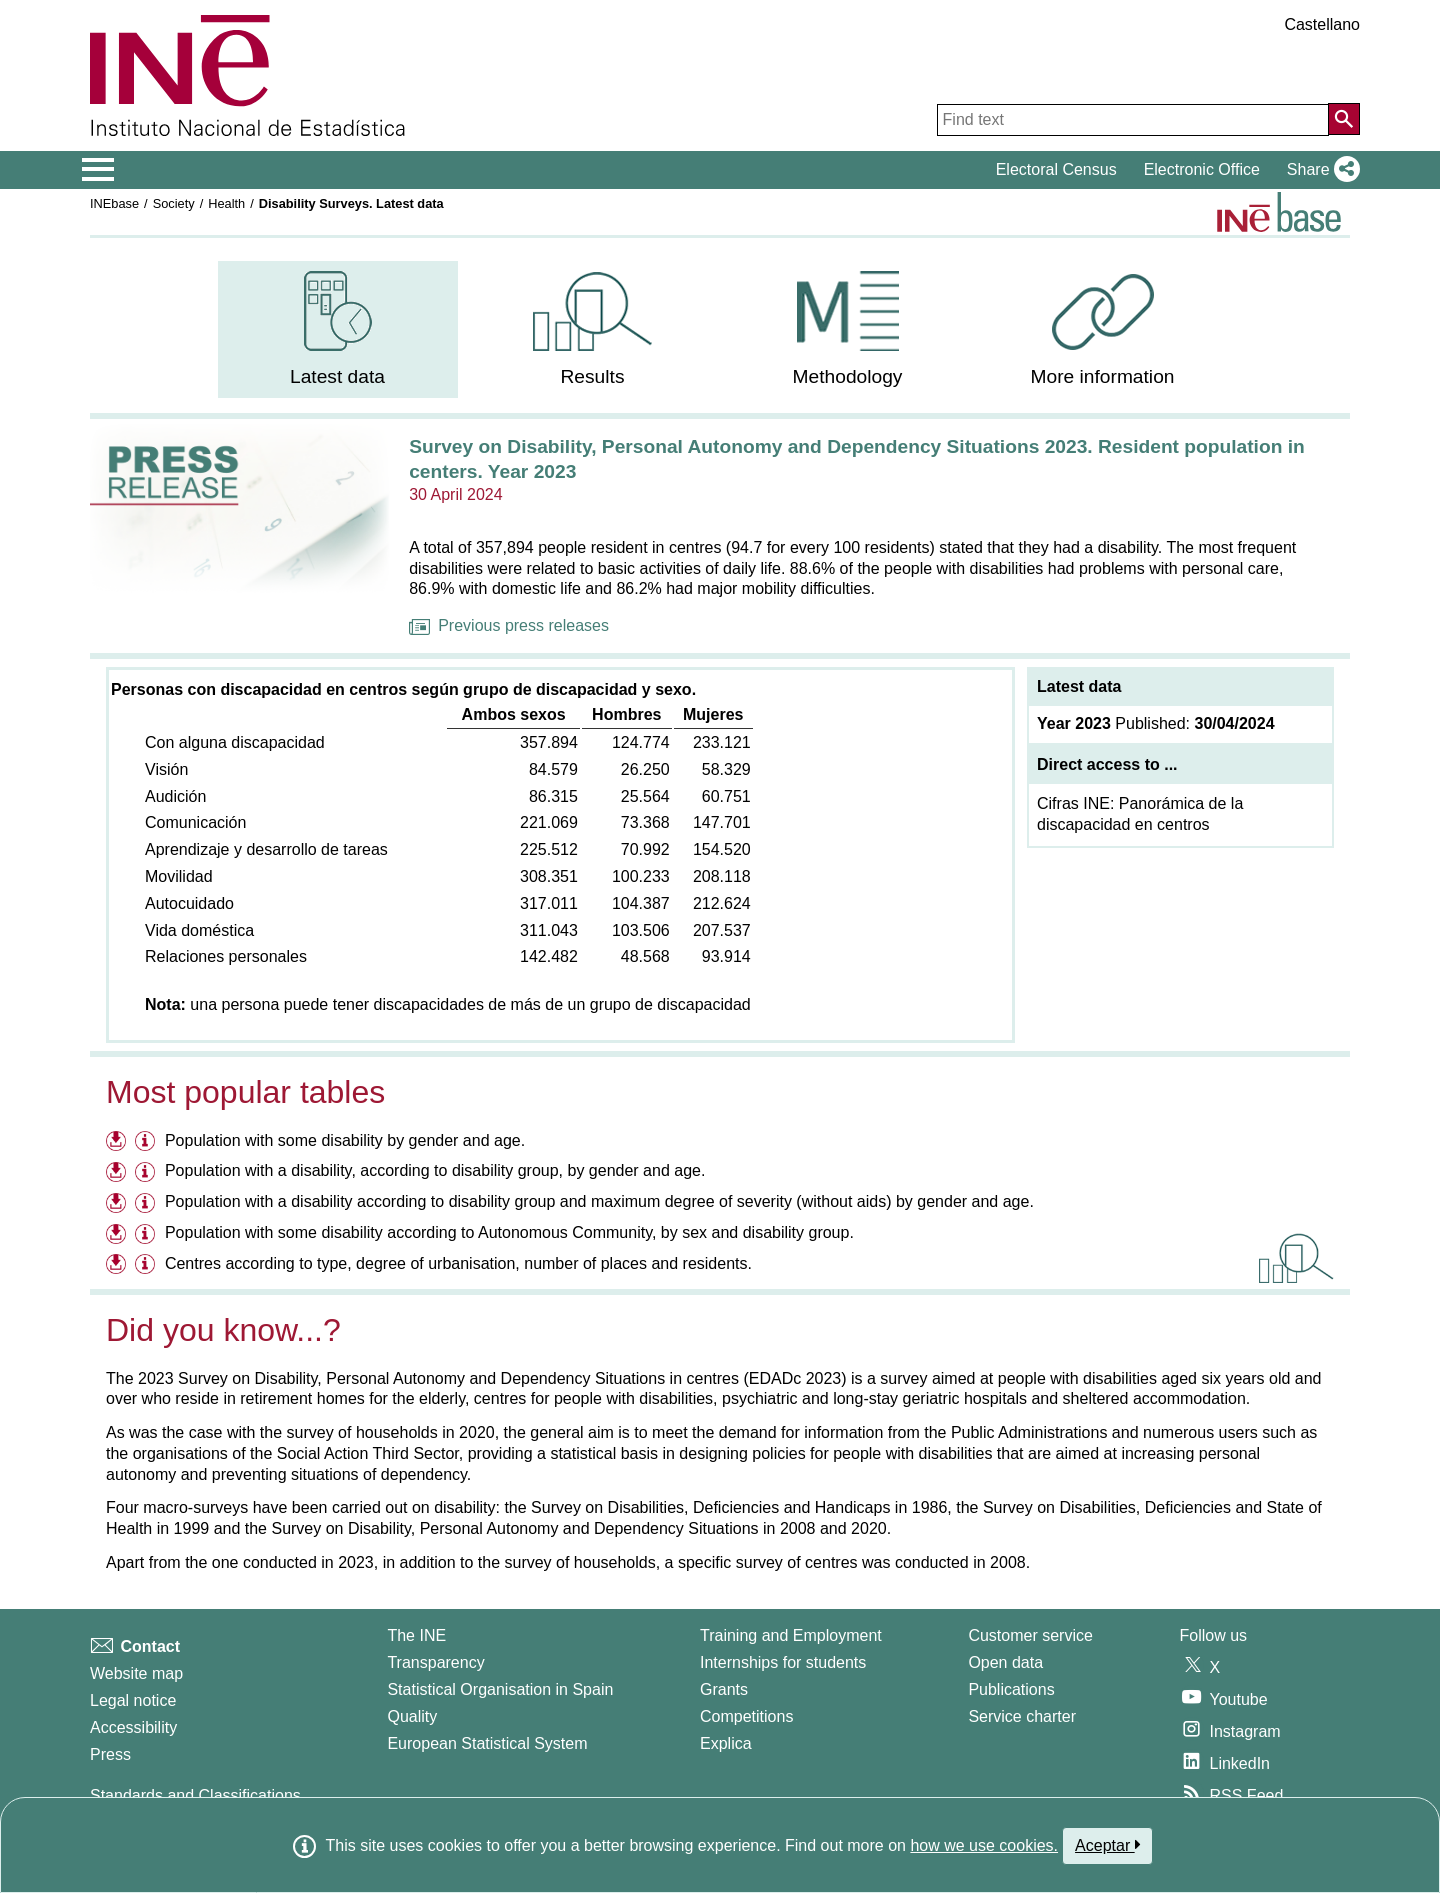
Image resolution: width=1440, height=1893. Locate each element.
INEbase (114, 203)
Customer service (1030, 1635)
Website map (136, 1673)
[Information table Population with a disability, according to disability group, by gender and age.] (147, 1173)
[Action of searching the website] (1344, 119)
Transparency (435, 1662)
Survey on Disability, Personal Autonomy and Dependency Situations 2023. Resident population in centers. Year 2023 (857, 459)
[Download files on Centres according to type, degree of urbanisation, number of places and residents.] (118, 1266)
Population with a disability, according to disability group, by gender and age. (435, 1170)
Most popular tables (245, 1092)
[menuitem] (338, 329)
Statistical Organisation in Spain (500, 1689)
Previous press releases (509, 625)
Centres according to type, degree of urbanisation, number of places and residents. (458, 1263)
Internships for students (783, 1662)
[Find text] (1133, 120)
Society (174, 203)
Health (226, 203)
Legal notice (133, 1700)
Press (110, 1754)
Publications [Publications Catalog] (1011, 1689)
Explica (726, 1743)
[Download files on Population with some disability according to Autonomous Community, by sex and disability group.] (118, 1235)
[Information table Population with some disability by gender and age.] (147, 1143)
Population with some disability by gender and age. (345, 1140)
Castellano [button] (1322, 24)
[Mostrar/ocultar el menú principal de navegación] (98, 170)
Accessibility (133, 1727)
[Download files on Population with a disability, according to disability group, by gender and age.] (118, 1173)
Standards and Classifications (195, 1795)
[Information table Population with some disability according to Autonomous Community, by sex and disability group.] (147, 1235)
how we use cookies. (984, 1845)
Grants (724, 1689)
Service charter (1022, 1716)
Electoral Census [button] (1056, 169)
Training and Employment (791, 1635)
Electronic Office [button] (1202, 169)
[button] (1319, 170)
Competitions (746, 1716)
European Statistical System (487, 1743)
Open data (1005, 1662)
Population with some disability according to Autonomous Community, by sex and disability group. (509, 1232)
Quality (412, 1716)
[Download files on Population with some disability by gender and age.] (118, 1143)
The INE (416, 1635)
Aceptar (1107, 1845)
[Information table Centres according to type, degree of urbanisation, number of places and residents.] (147, 1266)
